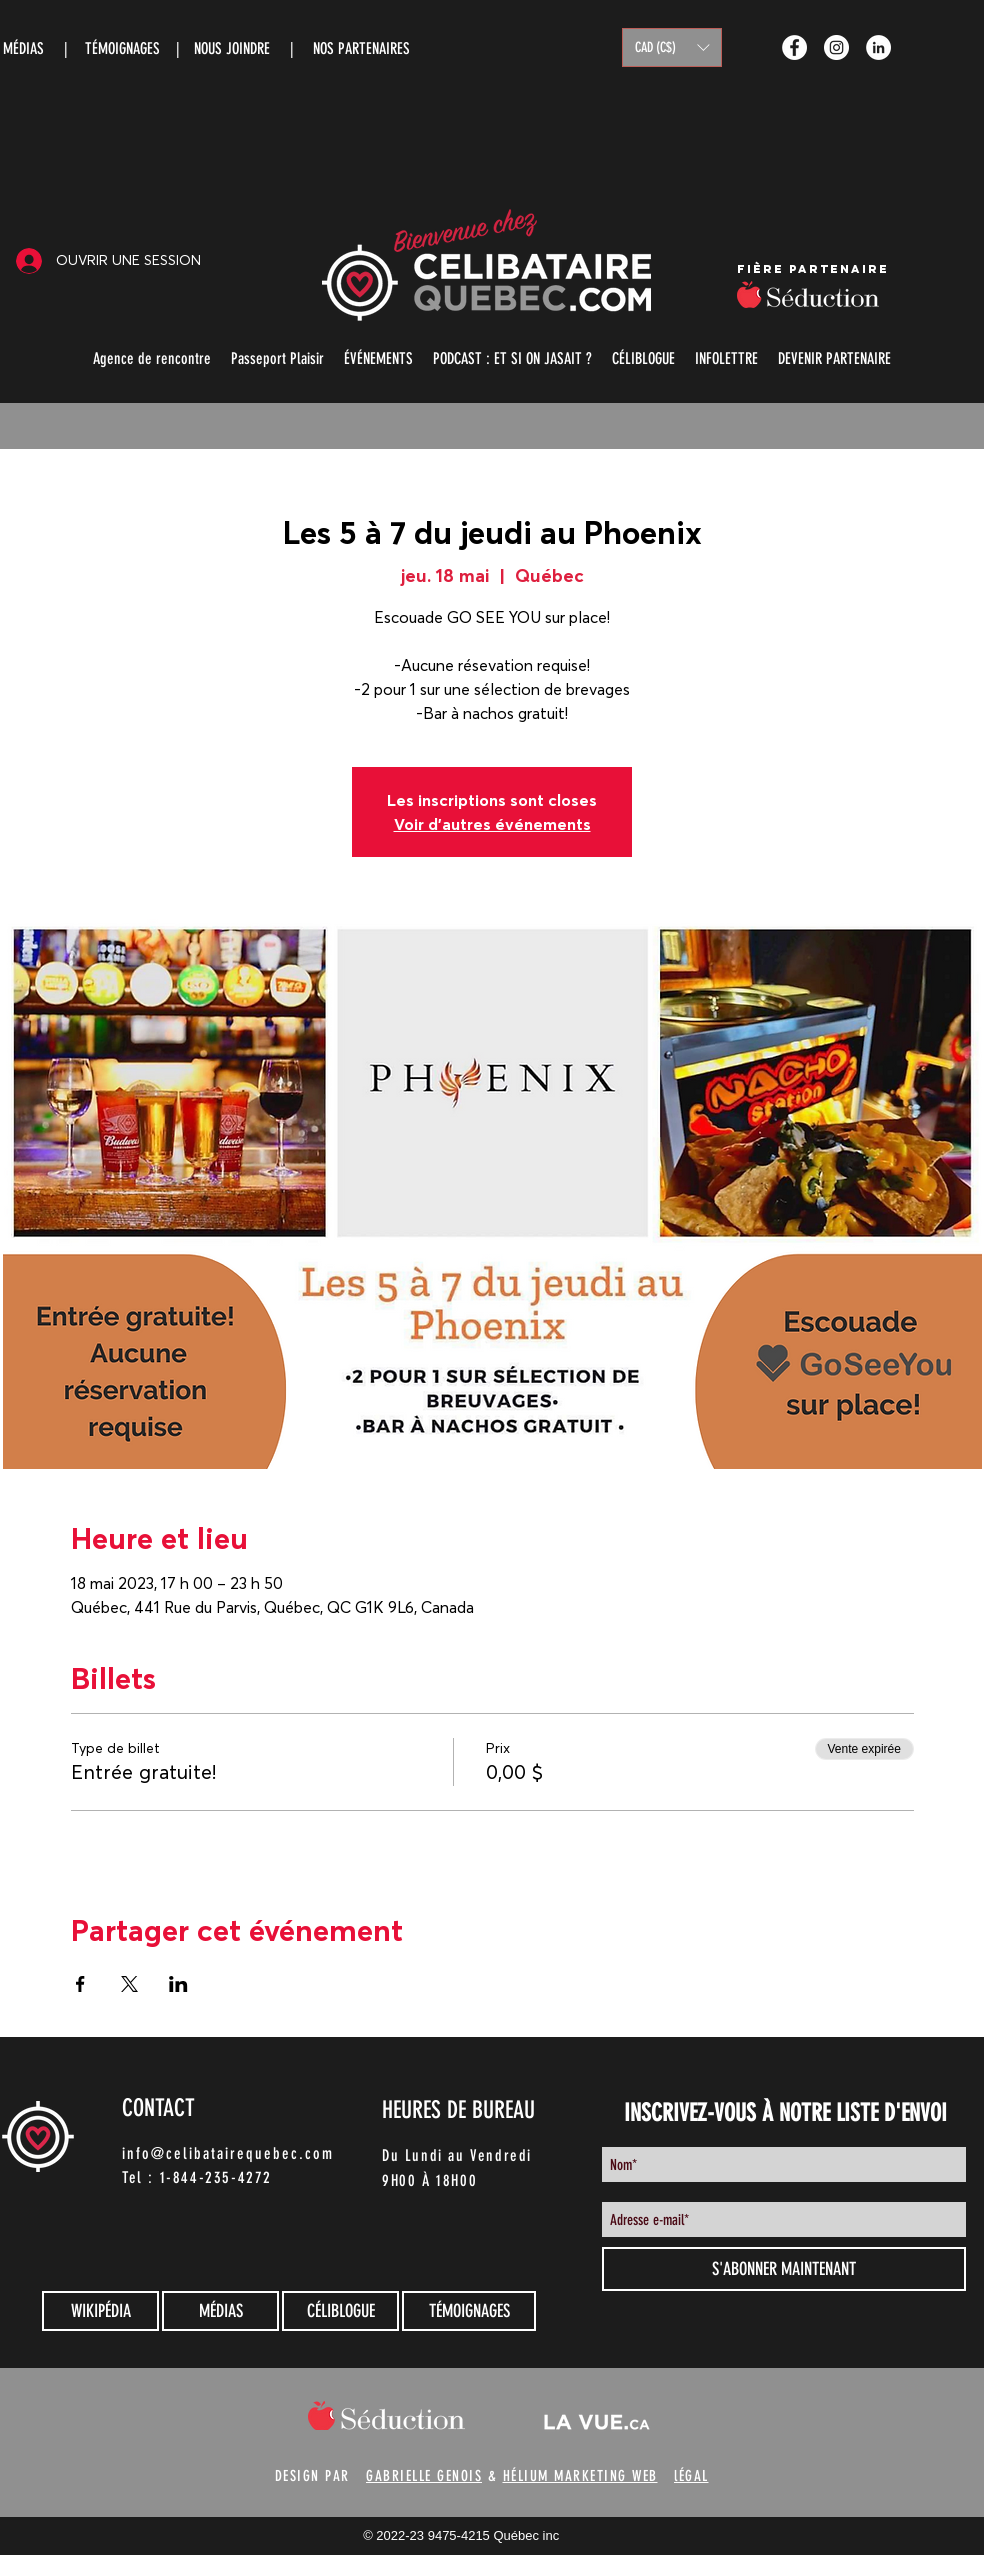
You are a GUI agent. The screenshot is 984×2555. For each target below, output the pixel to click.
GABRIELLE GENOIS (424, 2476)
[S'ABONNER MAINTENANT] (784, 2269)
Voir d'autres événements (492, 824)
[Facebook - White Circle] (794, 47)
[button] (672, 47)
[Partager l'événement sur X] (129, 1984)
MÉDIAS (23, 48)
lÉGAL (691, 2476)
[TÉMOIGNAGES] (469, 2311)
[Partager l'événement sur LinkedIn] (178, 1984)
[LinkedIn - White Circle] (878, 47)
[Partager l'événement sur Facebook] (80, 1984)
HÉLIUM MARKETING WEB (580, 2476)
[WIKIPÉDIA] (100, 2311)
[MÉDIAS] (220, 2311)
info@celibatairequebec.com (228, 2153)
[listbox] (672, 47)
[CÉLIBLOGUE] (340, 2311)
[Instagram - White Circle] (836, 47)
